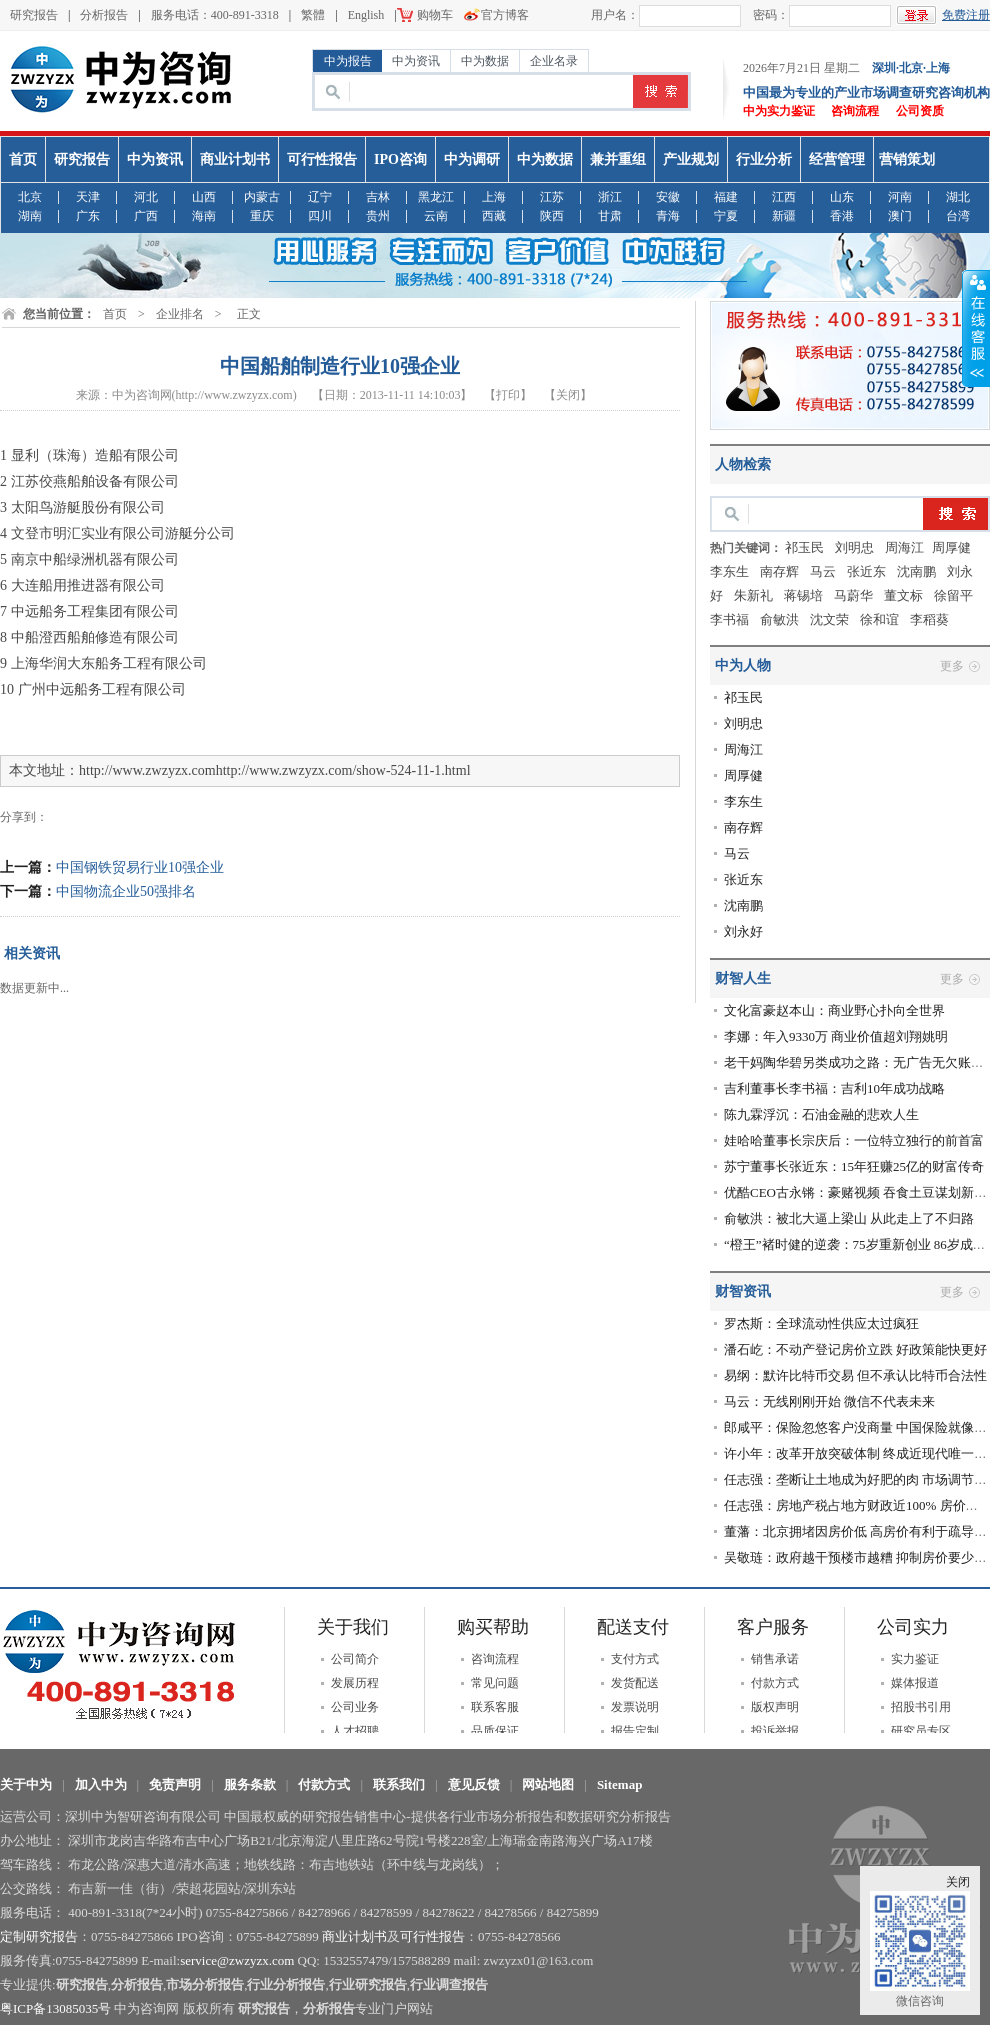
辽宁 (320, 197)
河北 (146, 197)
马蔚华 (853, 595)
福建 (726, 197)
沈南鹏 (916, 571)
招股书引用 (921, 1707)
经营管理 (837, 159)
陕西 (552, 216)
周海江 (904, 547)
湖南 (30, 216)
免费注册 (966, 15)
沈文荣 (829, 619)
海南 (204, 216)
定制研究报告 (39, 1936)
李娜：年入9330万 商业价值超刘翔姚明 (836, 1036)
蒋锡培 (803, 595)
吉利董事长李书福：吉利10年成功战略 (834, 1088)
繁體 (313, 15)
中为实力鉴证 (779, 111)
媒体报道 (915, 1683)
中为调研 (472, 159)
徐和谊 (879, 619)
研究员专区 (921, 1731)
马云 (823, 571)
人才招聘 (355, 1731)
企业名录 (554, 61)
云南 (436, 216)
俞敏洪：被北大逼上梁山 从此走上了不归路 (849, 1218)
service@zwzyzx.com (237, 1960)
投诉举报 (775, 1731)
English (366, 15)
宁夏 (726, 216)
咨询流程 (855, 111)
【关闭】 (568, 395)
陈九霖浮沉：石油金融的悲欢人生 (821, 1114)
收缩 (976, 329)
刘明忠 (854, 547)
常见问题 (495, 1683)
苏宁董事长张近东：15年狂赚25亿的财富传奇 (854, 1166)
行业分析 (764, 159)
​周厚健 (951, 547)
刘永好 (743, 931)
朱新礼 (753, 595)
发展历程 (355, 1683)
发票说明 (635, 1707)
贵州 (378, 216)
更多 (952, 666)
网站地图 (548, 1784)
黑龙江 (436, 197)
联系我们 (399, 1784)
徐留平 (953, 595)
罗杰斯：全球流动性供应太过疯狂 (821, 1323)
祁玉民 (804, 547)
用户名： (615, 15)
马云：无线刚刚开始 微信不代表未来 (829, 1401)
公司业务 (355, 1707)
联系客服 (495, 1707)
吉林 (378, 197)
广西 (146, 216)
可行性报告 (322, 159)
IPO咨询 (400, 159)
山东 (842, 197)
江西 (784, 197)
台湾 (958, 216)
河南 (900, 197)
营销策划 (907, 159)
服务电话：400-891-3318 (215, 15)
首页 (23, 159)
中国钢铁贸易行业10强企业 (140, 867)
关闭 (958, 1882)
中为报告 (348, 61)
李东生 (729, 571)
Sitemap (620, 1784)
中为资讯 (416, 61)
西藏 (494, 216)
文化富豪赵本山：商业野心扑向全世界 (834, 1010)
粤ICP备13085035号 (55, 2008)
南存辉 (779, 571)
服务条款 (250, 1784)
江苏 (552, 197)
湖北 (958, 197)
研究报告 (34, 15)
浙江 (610, 197)
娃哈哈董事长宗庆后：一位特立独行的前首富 (854, 1140)
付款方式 (775, 1683)
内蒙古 (262, 197)
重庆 (262, 216)
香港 (842, 216)
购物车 (435, 15)
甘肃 (610, 216)
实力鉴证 (915, 1659)
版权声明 (775, 1707)
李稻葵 (929, 619)
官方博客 (505, 15)
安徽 (668, 197)
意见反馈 (474, 1784)
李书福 (729, 619)
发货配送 (635, 1683)
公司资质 (920, 111)
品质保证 (495, 1731)
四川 (320, 216)
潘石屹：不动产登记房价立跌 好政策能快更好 (855, 1349)
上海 (494, 197)
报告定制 (635, 1731)
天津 (88, 197)
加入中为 (101, 1784)
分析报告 (104, 15)
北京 (30, 197)
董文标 (903, 595)
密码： (771, 15)
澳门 (900, 216)
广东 (88, 216)
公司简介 (355, 1659)
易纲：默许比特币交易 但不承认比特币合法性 (855, 1375)
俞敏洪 (779, 619)
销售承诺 (775, 1659)
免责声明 (175, 1784)
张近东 (866, 571)
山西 (204, 197)
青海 (668, 216)
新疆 (784, 216)
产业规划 (691, 159)
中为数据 (485, 61)
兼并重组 (618, 159)
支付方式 (635, 1659)
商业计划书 (235, 159)
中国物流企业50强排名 (126, 891)
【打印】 (508, 395)
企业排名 (180, 314)
